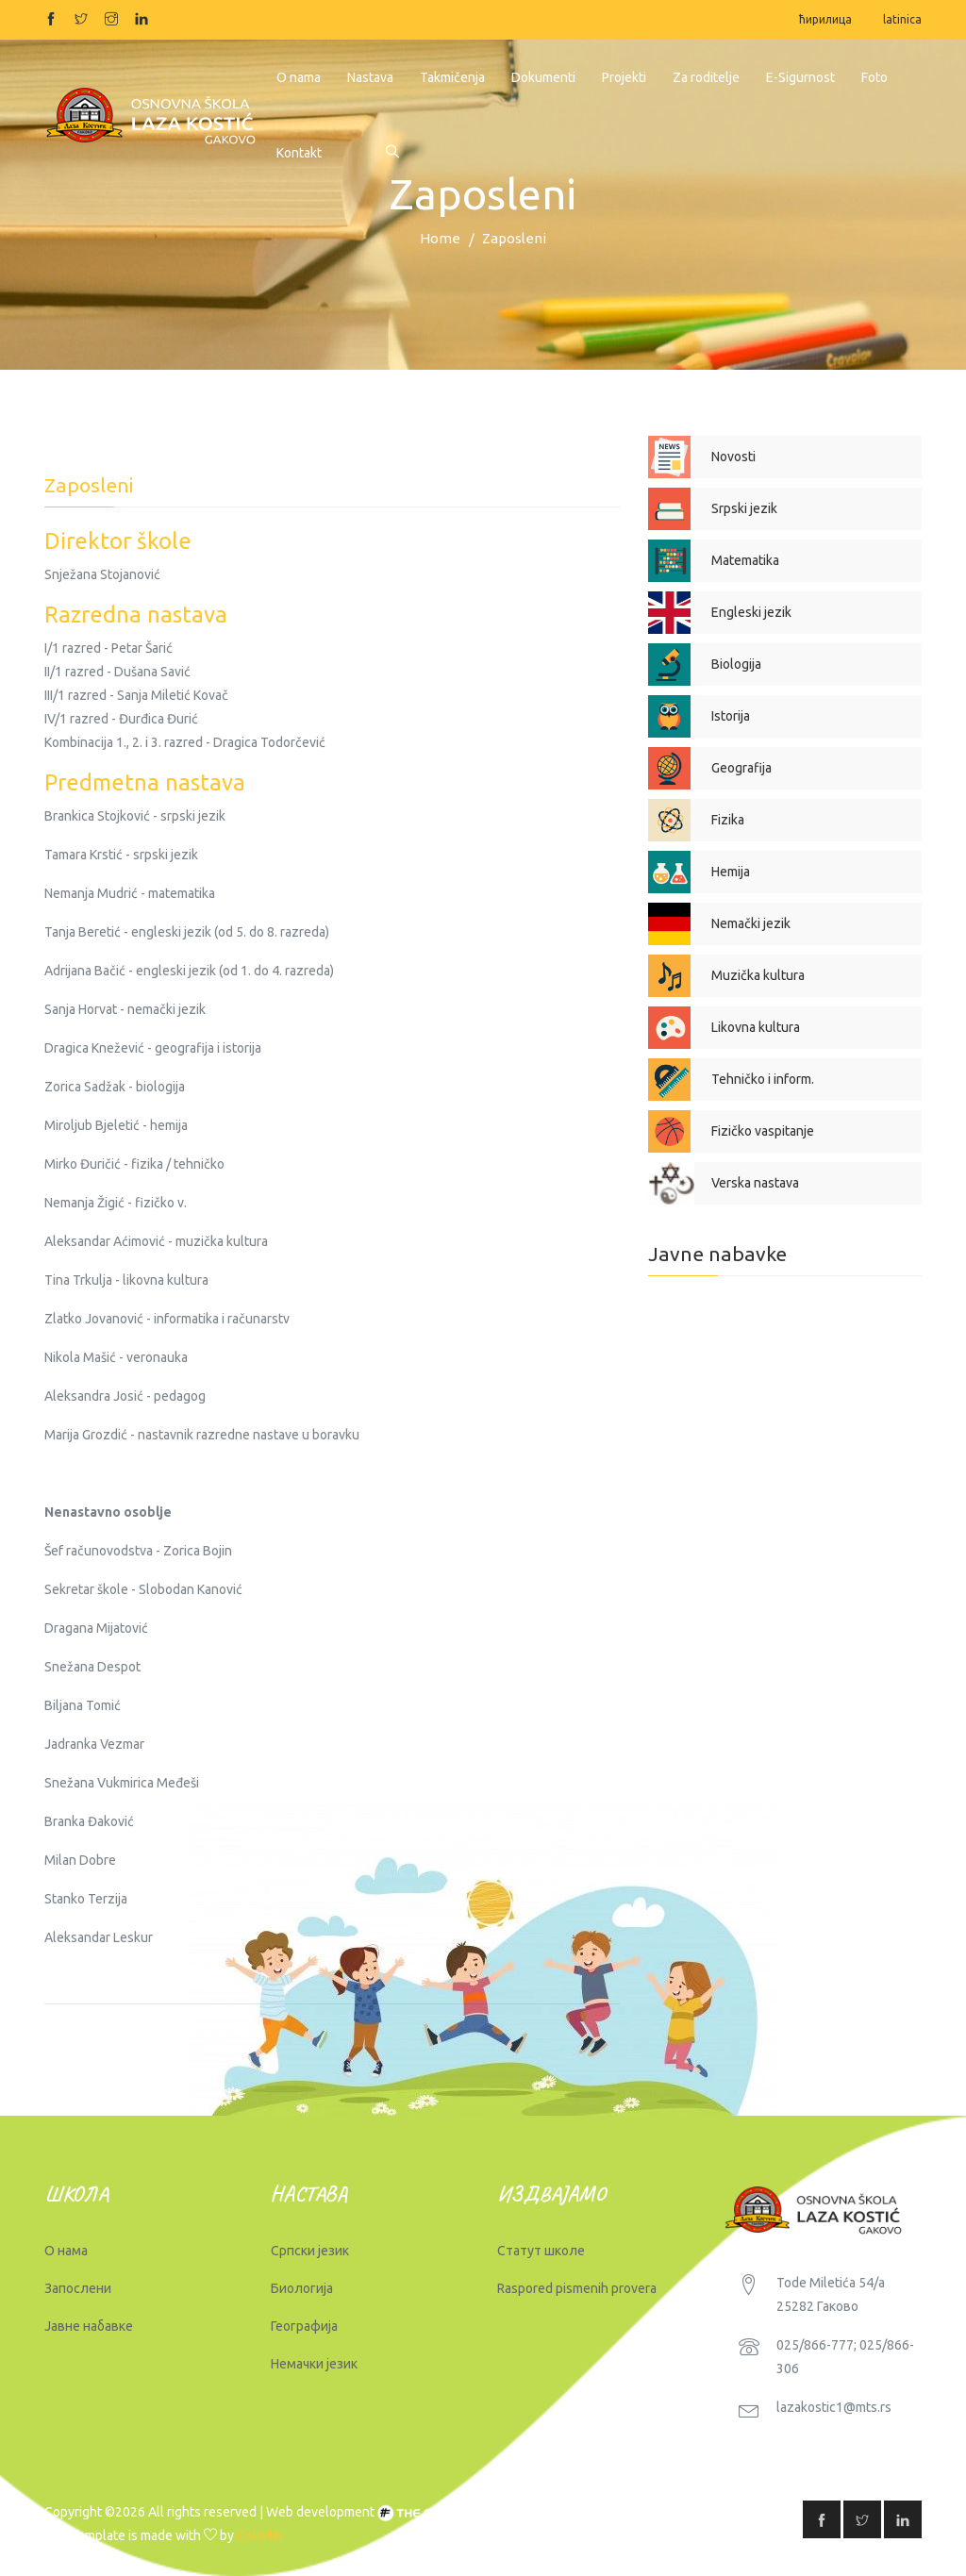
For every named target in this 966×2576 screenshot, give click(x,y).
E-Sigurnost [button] (800, 77)
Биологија (302, 2288)
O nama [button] (298, 77)
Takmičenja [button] (452, 77)
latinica (902, 19)
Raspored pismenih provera (577, 2288)
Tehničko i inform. (762, 1079)
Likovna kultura (755, 1027)
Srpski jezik (744, 508)
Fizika (727, 819)
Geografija (741, 767)
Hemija (730, 871)
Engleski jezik (751, 612)
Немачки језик (314, 2363)
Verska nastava (755, 1182)
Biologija (736, 664)
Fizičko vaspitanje (762, 1130)
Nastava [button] (370, 77)
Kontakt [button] (299, 152)
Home (440, 238)
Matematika (745, 560)
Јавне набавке (88, 2326)
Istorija (730, 715)
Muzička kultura (758, 975)
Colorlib (260, 2535)
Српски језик (310, 2250)
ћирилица (825, 19)
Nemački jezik (751, 923)
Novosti (733, 456)
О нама (66, 2250)
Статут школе (541, 2250)
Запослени (77, 2288)
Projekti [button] (624, 77)
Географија (304, 2326)
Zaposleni (514, 238)
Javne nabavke (717, 1253)
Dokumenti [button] (543, 77)
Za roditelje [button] (706, 77)
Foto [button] (874, 77)
